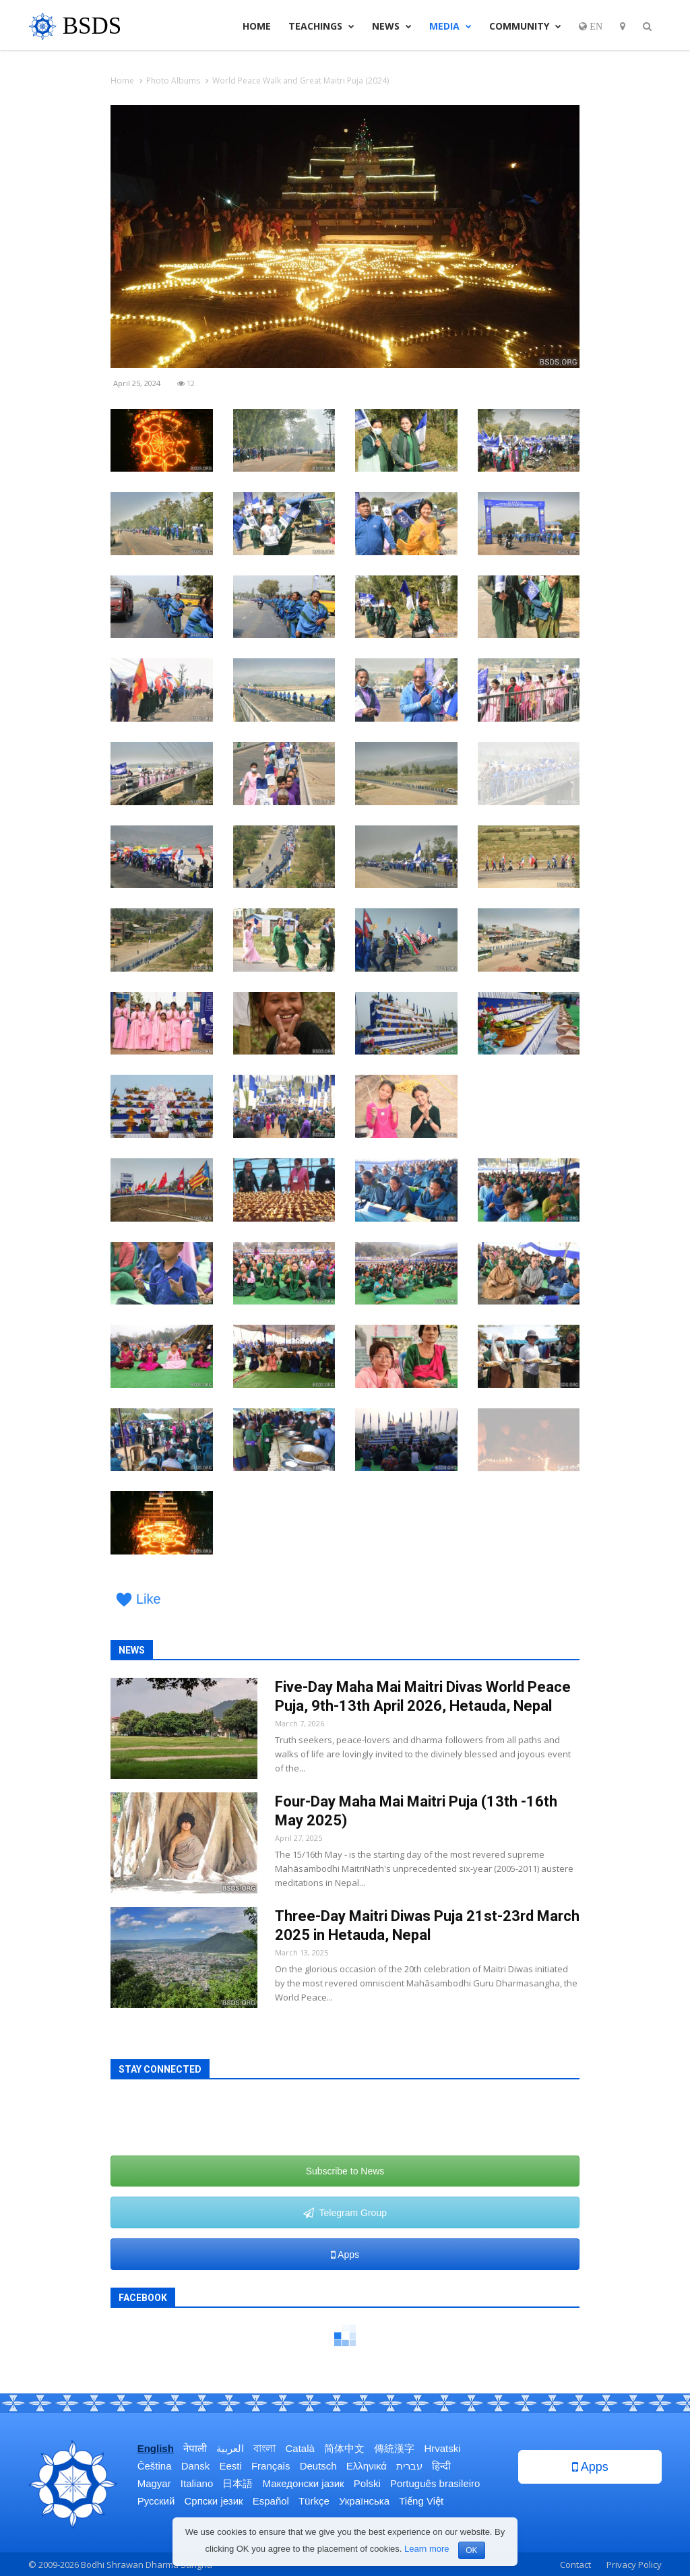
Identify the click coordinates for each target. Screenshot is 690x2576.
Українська (364, 2501)
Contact (575, 2564)
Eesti (230, 2466)
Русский (156, 2501)
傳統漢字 (394, 2448)
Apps (345, 2254)
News (392, 26)
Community (525, 26)
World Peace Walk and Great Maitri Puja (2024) (300, 80)
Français (270, 2466)
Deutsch (318, 2466)
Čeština (154, 2466)
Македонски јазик (303, 2483)
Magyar (154, 2483)
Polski (367, 2483)
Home (257, 26)
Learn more (426, 2549)
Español (271, 2501)
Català (300, 2448)
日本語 (237, 2483)
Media (450, 26)
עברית (409, 2466)
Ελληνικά (366, 2466)
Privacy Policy (634, 2564)
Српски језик (214, 2501)
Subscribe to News (345, 2171)
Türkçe (314, 2501)
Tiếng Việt (421, 2501)
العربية (230, 2448)
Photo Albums (173, 80)
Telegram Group (345, 2212)
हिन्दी (441, 2466)
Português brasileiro (435, 2483)
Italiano (197, 2483)
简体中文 (344, 2448)
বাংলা (264, 2448)
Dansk (195, 2466)
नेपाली (195, 2448)
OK (471, 2550)
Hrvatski (442, 2448)
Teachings (321, 26)
